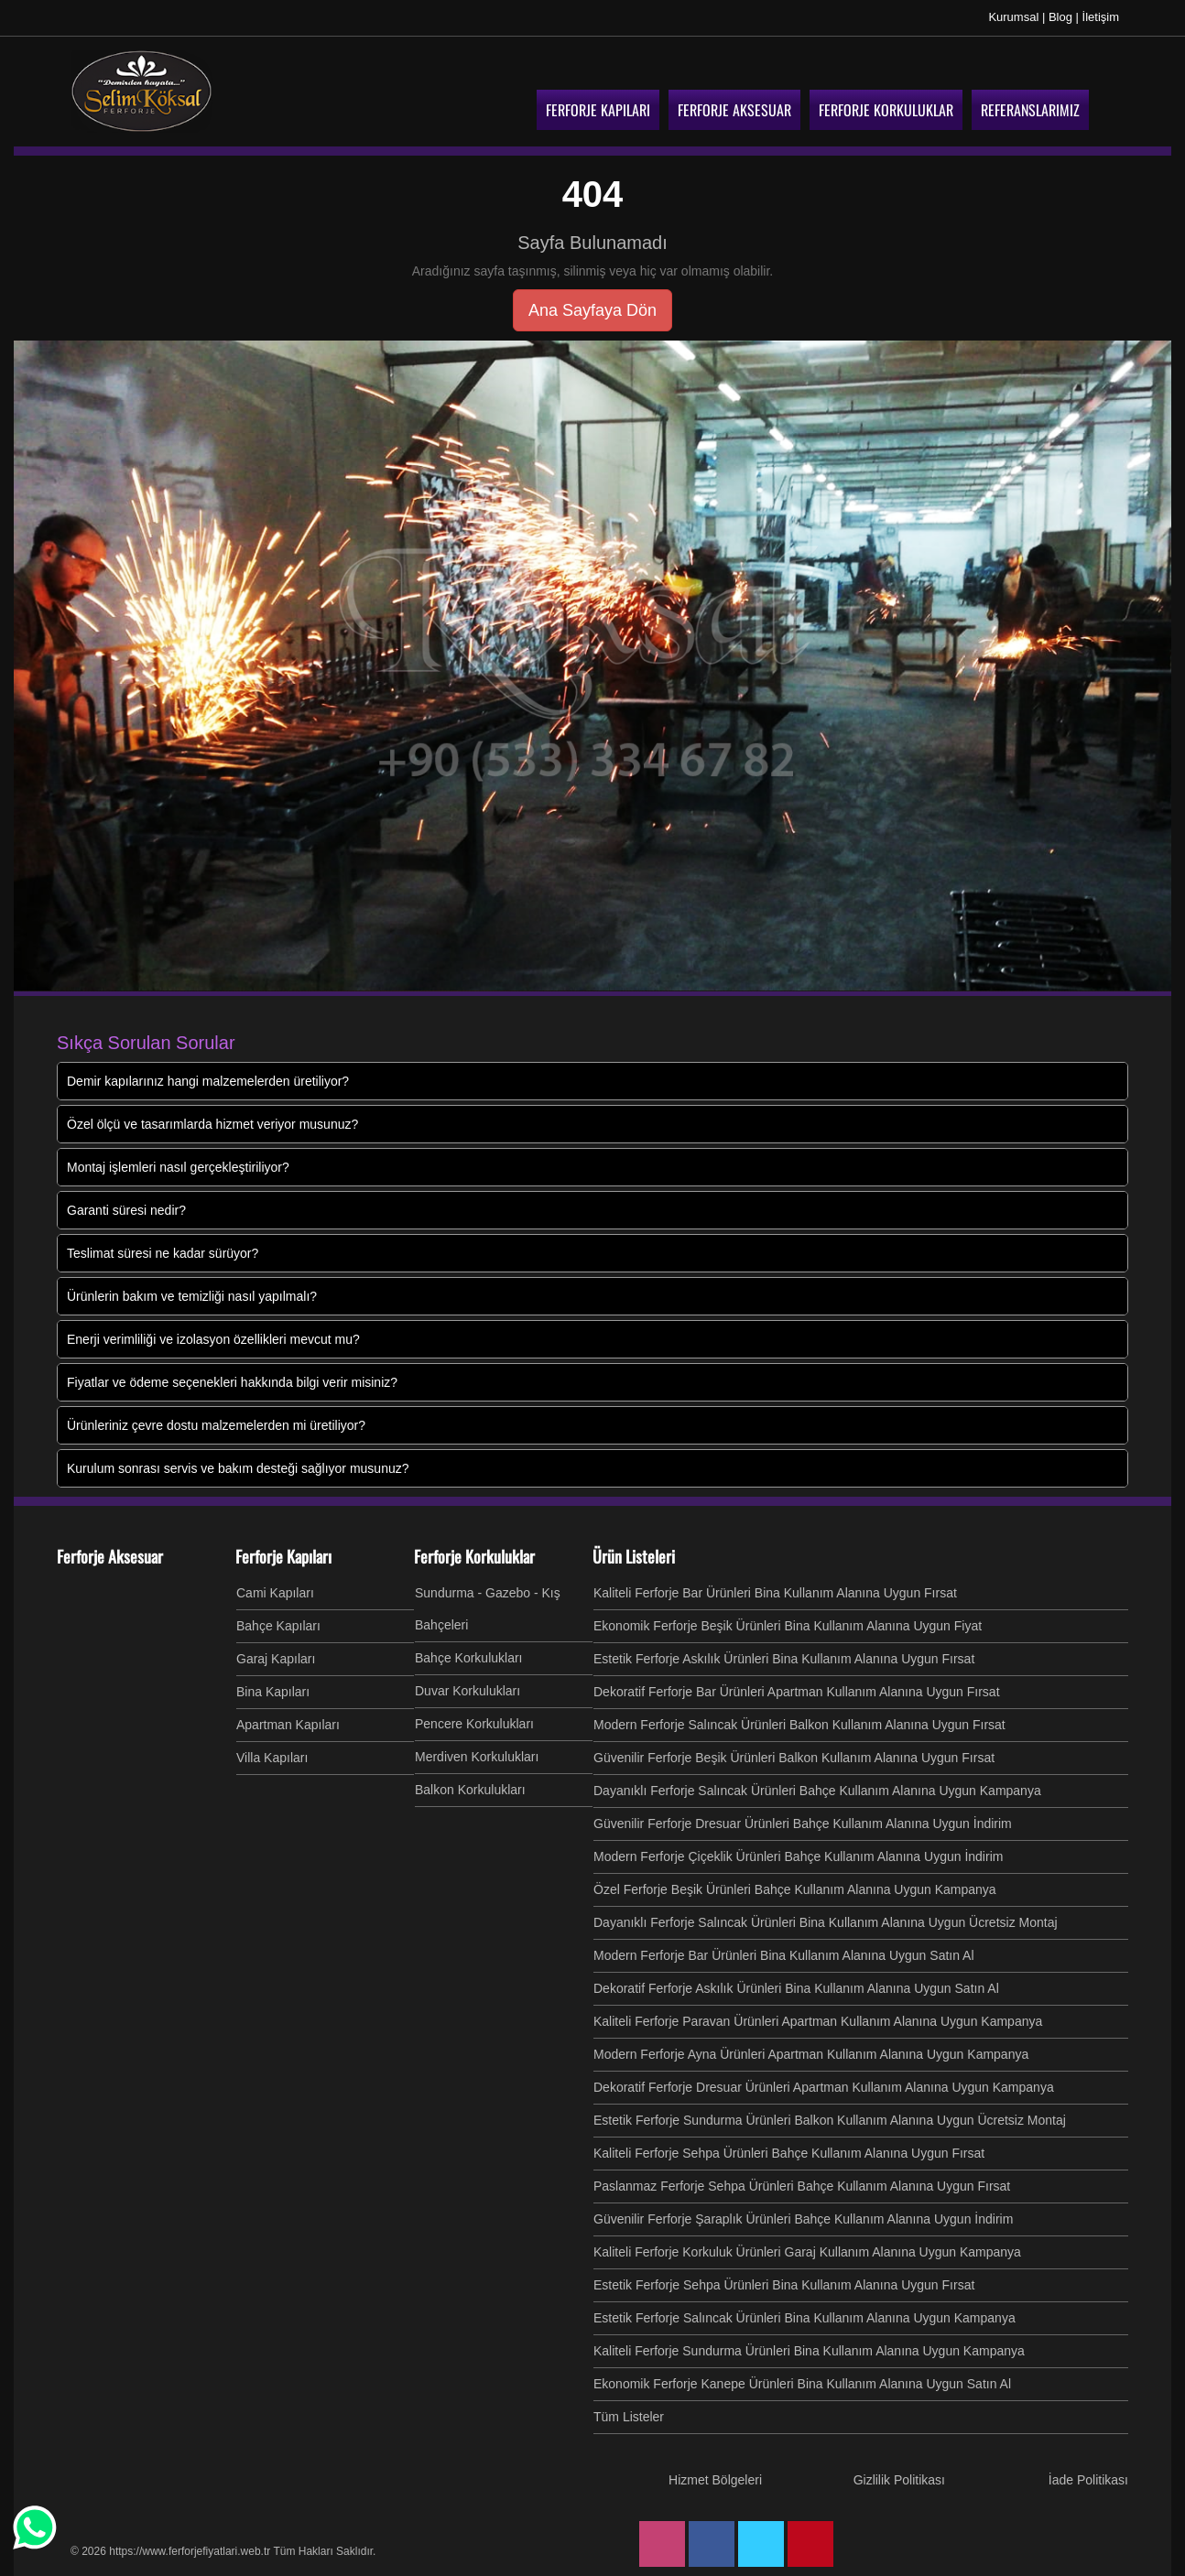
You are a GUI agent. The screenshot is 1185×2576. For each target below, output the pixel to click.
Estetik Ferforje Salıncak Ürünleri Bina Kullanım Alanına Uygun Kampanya (804, 2318)
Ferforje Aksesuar (110, 1556)
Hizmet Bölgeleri (715, 2480)
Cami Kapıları (275, 1593)
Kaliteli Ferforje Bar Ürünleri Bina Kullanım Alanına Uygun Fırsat (775, 1593)
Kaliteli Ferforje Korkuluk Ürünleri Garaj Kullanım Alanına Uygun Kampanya (807, 2252)
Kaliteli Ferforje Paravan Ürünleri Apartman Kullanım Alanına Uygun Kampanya (817, 2021)
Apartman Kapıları (288, 1724)
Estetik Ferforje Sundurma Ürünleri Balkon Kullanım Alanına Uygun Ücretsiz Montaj (829, 2120)
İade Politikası (1088, 2480)
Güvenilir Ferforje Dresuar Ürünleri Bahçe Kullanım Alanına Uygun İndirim (802, 1823)
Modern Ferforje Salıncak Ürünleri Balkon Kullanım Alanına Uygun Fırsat (799, 1724)
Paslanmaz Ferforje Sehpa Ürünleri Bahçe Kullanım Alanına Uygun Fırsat (801, 2186)
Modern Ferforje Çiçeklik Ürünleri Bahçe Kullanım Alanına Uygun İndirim (798, 1856)
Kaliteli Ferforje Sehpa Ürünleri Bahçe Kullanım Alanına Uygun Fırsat (788, 2153)
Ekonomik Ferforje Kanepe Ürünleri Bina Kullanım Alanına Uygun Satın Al (802, 2383)
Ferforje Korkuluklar (474, 1556)
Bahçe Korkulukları (469, 1658)
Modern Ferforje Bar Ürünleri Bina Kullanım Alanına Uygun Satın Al (783, 1955)
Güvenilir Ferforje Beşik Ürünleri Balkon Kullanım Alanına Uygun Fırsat (794, 1757)
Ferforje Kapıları (283, 1556)
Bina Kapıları (273, 1691)
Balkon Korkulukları (470, 1789)
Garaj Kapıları (275, 1658)
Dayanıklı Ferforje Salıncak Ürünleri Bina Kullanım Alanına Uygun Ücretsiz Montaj (825, 1922)
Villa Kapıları (272, 1757)
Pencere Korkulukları (474, 1723)
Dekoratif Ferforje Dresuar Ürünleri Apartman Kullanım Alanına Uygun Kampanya (823, 2087)
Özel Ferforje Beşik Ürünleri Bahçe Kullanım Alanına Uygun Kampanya (794, 1889)
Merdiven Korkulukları (476, 1756)
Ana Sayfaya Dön (592, 310)
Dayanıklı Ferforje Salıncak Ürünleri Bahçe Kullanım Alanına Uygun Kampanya (817, 1790)
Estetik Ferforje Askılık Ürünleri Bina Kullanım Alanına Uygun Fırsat (783, 1658)
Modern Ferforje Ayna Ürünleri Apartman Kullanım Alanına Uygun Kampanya (810, 2054)
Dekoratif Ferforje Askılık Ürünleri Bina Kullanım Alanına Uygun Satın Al (796, 1988)
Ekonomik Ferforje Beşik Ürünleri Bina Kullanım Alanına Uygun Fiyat (787, 1625)
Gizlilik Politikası (899, 2480)
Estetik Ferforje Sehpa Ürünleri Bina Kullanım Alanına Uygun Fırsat (783, 2285)
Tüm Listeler (628, 2416)
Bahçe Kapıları (278, 1625)
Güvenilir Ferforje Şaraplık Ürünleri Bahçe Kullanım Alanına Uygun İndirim (803, 2219)
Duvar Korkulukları (467, 1690)
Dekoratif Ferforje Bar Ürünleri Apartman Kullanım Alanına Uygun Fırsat (796, 1691)
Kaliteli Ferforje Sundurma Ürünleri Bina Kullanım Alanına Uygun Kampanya (809, 2350)
